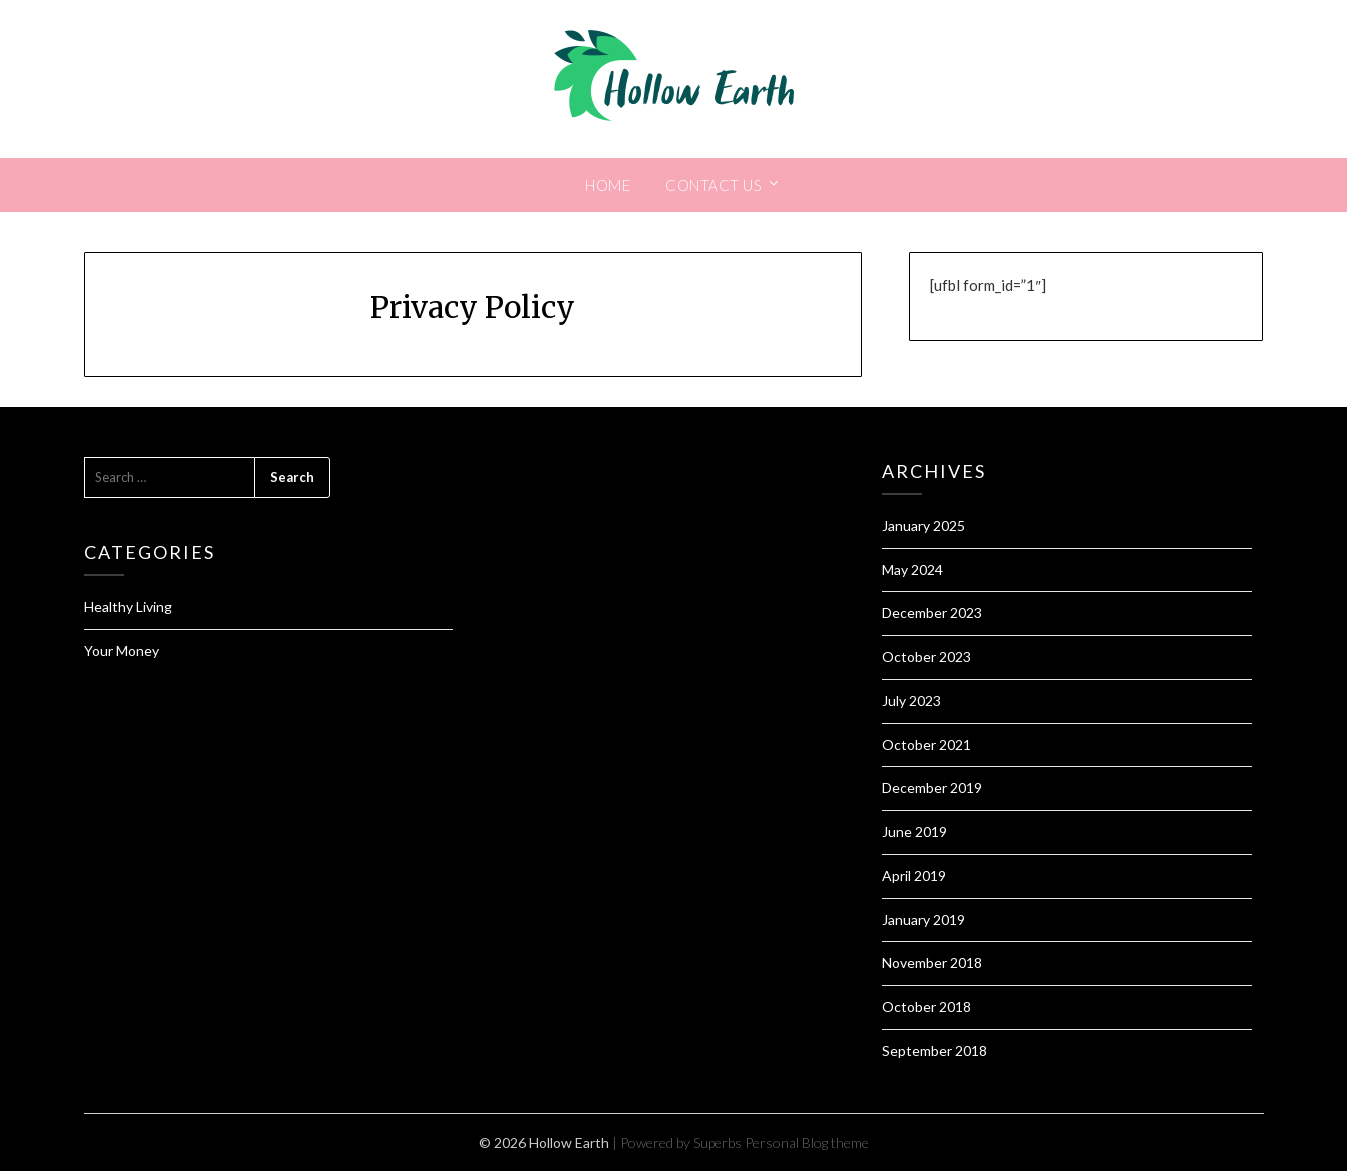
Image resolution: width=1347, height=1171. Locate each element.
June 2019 (914, 831)
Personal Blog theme (807, 1142)
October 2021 (926, 744)
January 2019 (923, 919)
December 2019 (932, 787)
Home (607, 185)
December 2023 (932, 612)
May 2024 (912, 569)
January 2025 (923, 525)
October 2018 (926, 1006)
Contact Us (713, 185)
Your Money (121, 650)
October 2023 (926, 656)
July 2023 (911, 700)
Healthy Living (128, 606)
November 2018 (932, 962)
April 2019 (914, 875)
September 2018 (934, 1050)
